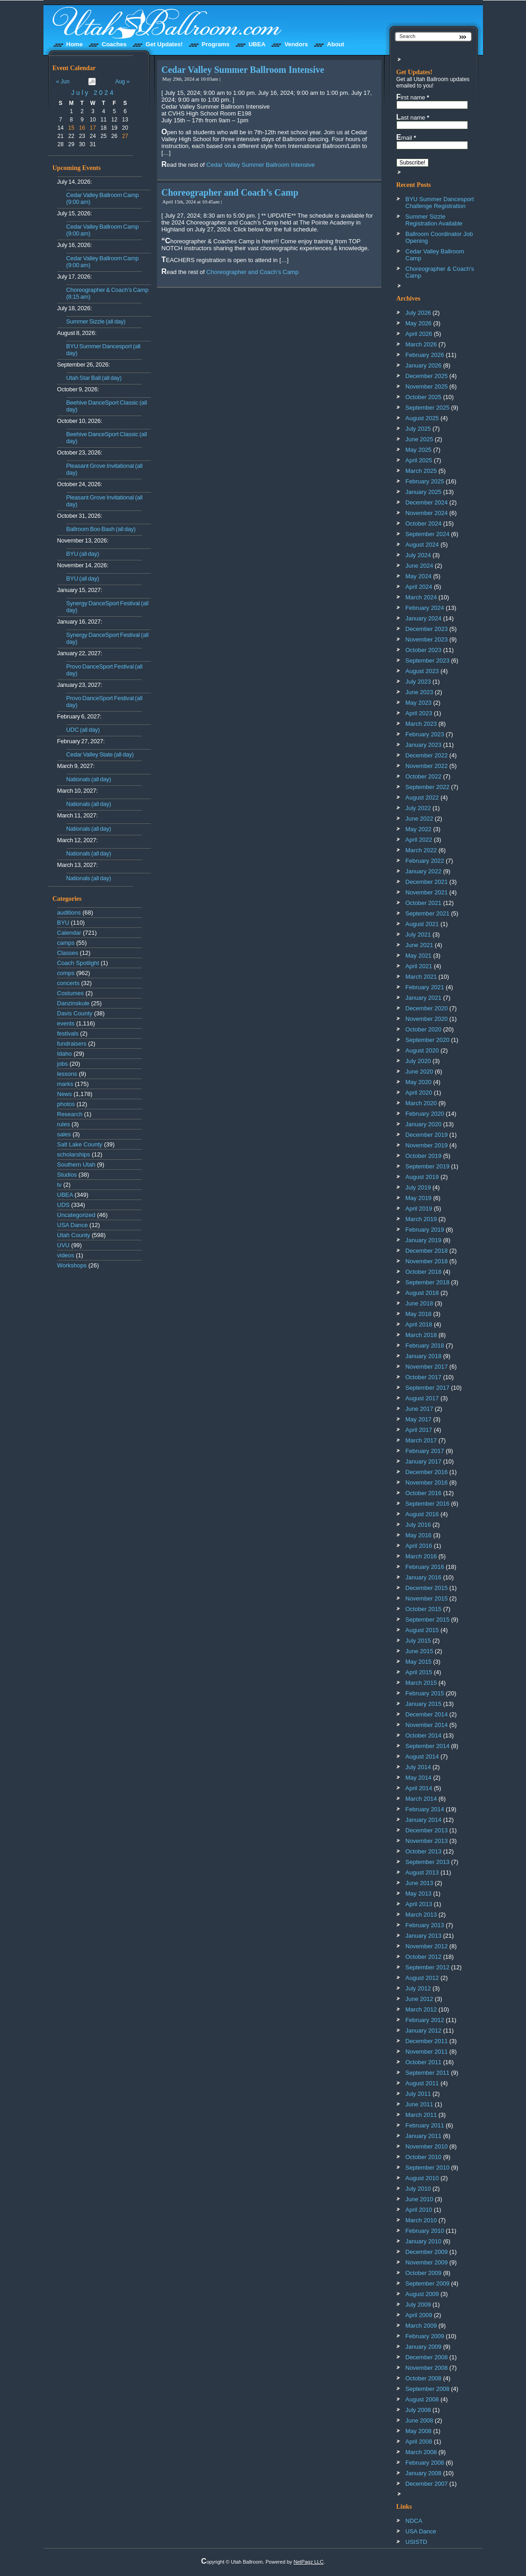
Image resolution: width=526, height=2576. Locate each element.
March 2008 (421, 2452)
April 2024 (419, 586)
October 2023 (424, 650)
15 (71, 128)
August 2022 (422, 797)
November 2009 (427, 2262)
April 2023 (419, 713)
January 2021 (424, 997)
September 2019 (428, 1166)
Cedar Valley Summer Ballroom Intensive (243, 70)
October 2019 (424, 1155)
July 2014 (418, 1767)
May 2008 (419, 2431)
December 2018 (427, 1250)
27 (125, 136)
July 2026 (418, 312)
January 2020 (424, 1124)
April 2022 (419, 839)
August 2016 (422, 1514)
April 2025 (419, 460)
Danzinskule (73, 1003)
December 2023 (427, 628)
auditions (69, 912)
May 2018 (419, 1313)
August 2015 (422, 1630)
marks (65, 1083)
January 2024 (424, 618)
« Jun (63, 81)
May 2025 (419, 449)
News (64, 1094)
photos (66, 1104)
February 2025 (425, 481)
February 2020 (425, 1113)
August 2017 (422, 1398)
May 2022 (419, 829)
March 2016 (421, 1556)
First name (412, 97)
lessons (67, 1073)
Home (74, 44)
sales (64, 1134)
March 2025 (421, 470)
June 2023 (420, 692)
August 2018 (422, 1292)
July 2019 (418, 1187)
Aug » (122, 81)
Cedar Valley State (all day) (100, 754)
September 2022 (428, 787)
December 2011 (427, 2041)
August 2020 (422, 1050)
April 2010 (419, 2209)
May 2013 (419, 1893)
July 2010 (418, 2188)
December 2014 (427, 1714)
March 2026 (421, 344)
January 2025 (424, 491)
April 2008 (419, 2441)
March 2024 (421, 597)
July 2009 (418, 2304)
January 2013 (424, 1935)
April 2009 (419, 2315)
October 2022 (424, 776)
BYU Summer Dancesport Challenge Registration (440, 202)
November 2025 (427, 386)
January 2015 (424, 1703)
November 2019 (427, 1145)
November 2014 (427, 1724)
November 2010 (427, 2146)
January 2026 (424, 365)
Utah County (73, 1235)
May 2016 (419, 1535)
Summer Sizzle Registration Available (434, 220)
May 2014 (419, 1777)
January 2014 (424, 1819)
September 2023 (428, 660)
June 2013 (420, 1883)
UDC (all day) (83, 729)
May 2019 (419, 1198)
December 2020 (427, 1008)
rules (63, 1124)
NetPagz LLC (308, 2562)
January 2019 (424, 1240)
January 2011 (424, 2135)
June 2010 (420, 2199)
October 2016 (424, 1493)
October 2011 (424, 2062)
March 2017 (421, 1440)
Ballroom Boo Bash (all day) (101, 529)
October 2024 (424, 523)
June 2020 (420, 1071)
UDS (63, 1204)
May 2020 (419, 1082)
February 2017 (425, 1450)
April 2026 (419, 333)
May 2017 (419, 1419)
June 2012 (420, 1998)
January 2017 (424, 1461)
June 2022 (420, 818)
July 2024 (93, 92)
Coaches (114, 44)
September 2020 (428, 1039)
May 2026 (419, 323)
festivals (68, 1033)
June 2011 (420, 2104)
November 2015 (427, 1598)
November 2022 (427, 765)
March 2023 (421, 723)
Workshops (72, 1265)
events (66, 1023)
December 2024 (427, 502)
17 (93, 128)
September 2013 (428, 1861)
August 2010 (422, 2178)
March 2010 (421, 2220)
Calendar (69, 932)
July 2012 (418, 1988)
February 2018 (425, 1345)
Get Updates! (164, 44)
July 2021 (418, 934)
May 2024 (419, 576)
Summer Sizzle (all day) (96, 321)
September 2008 (428, 2388)
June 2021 (420, 945)
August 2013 (422, 1872)
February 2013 (425, 1925)
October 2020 (424, 1029)
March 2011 (421, 2114)
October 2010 (424, 2157)
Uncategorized (76, 1214)
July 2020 (418, 1061)
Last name (412, 117)
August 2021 (422, 924)
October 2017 (424, 1377)
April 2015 (419, 1672)
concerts (68, 983)
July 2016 (418, 1524)
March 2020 (421, 1103)
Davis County (74, 1013)
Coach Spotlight (78, 962)
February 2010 (425, 2230)
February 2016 (425, 1566)
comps (66, 973)
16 (82, 128)
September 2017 (428, 1387)
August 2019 (422, 1176)
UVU (63, 1245)
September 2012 (428, 1967)
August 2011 (422, 2083)
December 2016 (427, 1472)
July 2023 (418, 681)
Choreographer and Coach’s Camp (230, 192)
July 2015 (418, 1640)
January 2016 (424, 1577)
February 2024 (425, 607)
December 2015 (427, 1587)
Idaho (64, 1053)
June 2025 (420, 439)
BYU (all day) (82, 553)
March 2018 (421, 1335)
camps (66, 942)
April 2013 (419, 1904)
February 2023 (425, 734)
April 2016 (419, 1545)
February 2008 (425, 2462)
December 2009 (427, 2251)
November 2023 (427, 639)
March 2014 (421, 1798)
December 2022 (427, 755)
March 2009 (421, 2325)
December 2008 (427, 2357)
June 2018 (420, 1303)
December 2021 (427, 881)
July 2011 (418, 2093)
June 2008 (420, 2420)
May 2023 (419, 702)
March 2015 (421, 1682)
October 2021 (424, 902)
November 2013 (427, 1840)
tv (59, 1184)
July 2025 (418, 428)
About (335, 44)
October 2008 (424, 2378)
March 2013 (421, 1914)
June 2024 (420, 565)
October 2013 (424, 1851)
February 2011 (425, 2125)
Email (406, 137)
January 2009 (424, 2346)
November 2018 (427, 1261)
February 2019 (425, 1229)
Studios (67, 1174)
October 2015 (424, 1609)
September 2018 (428, 1282)
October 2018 (424, 1271)
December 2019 (427, 1134)
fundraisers (72, 1043)
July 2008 (418, 2409)
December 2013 (427, 1830)
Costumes (70, 993)
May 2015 (419, 1661)
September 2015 (428, 1619)
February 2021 (425, 987)
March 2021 (421, 976)
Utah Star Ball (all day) (94, 377)
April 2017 (419, 1429)
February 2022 (425, 860)
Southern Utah (76, 1164)
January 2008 (424, 2473)
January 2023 (424, 744)
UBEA (257, 44)
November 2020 (427, 1018)
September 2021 (428, 913)
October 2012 (424, 1956)
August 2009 (422, 2294)
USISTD (417, 2541)
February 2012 (425, 2020)
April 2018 (419, 1324)
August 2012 (422, 1977)
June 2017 (420, 1408)
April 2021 (419, 966)
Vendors (296, 44)
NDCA (414, 2520)
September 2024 (428, 534)
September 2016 (428, 1503)
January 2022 (424, 871)
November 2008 (427, 2367)
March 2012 (421, 2009)
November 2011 (427, 2051)
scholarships (73, 1154)
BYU (63, 922)
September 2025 (428, 407)
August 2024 (422, 544)
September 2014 (428, 1746)
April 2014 (419, 1788)
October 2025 (424, 397)
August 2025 (422, 418)
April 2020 (419, 1092)
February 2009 (425, 2336)
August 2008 (422, 2399)
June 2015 (420, 1651)
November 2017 (427, 1366)
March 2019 (421, 1219)
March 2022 (421, 850)
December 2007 (427, 2483)
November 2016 (427, 1482)
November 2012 (427, 1946)
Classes (67, 952)
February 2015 (425, 1693)
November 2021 (427, 892)
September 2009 (428, 2283)
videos (66, 1255)
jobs (62, 1063)
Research (70, 1114)
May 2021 (419, 955)
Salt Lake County (80, 1144)
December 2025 (427, 376)
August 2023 (422, 671)
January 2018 (424, 1356)
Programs (216, 44)
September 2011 (428, 2072)
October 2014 (424, 1735)
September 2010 (428, 2167)
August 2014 (422, 1756)
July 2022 (418, 808)
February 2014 (425, 1809)
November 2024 (427, 513)
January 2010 (424, 2241)
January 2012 (424, 2030)
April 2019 (419, 1208)
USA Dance (72, 1225)
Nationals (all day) (88, 779)
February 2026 (425, 354)
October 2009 (424, 2272)
